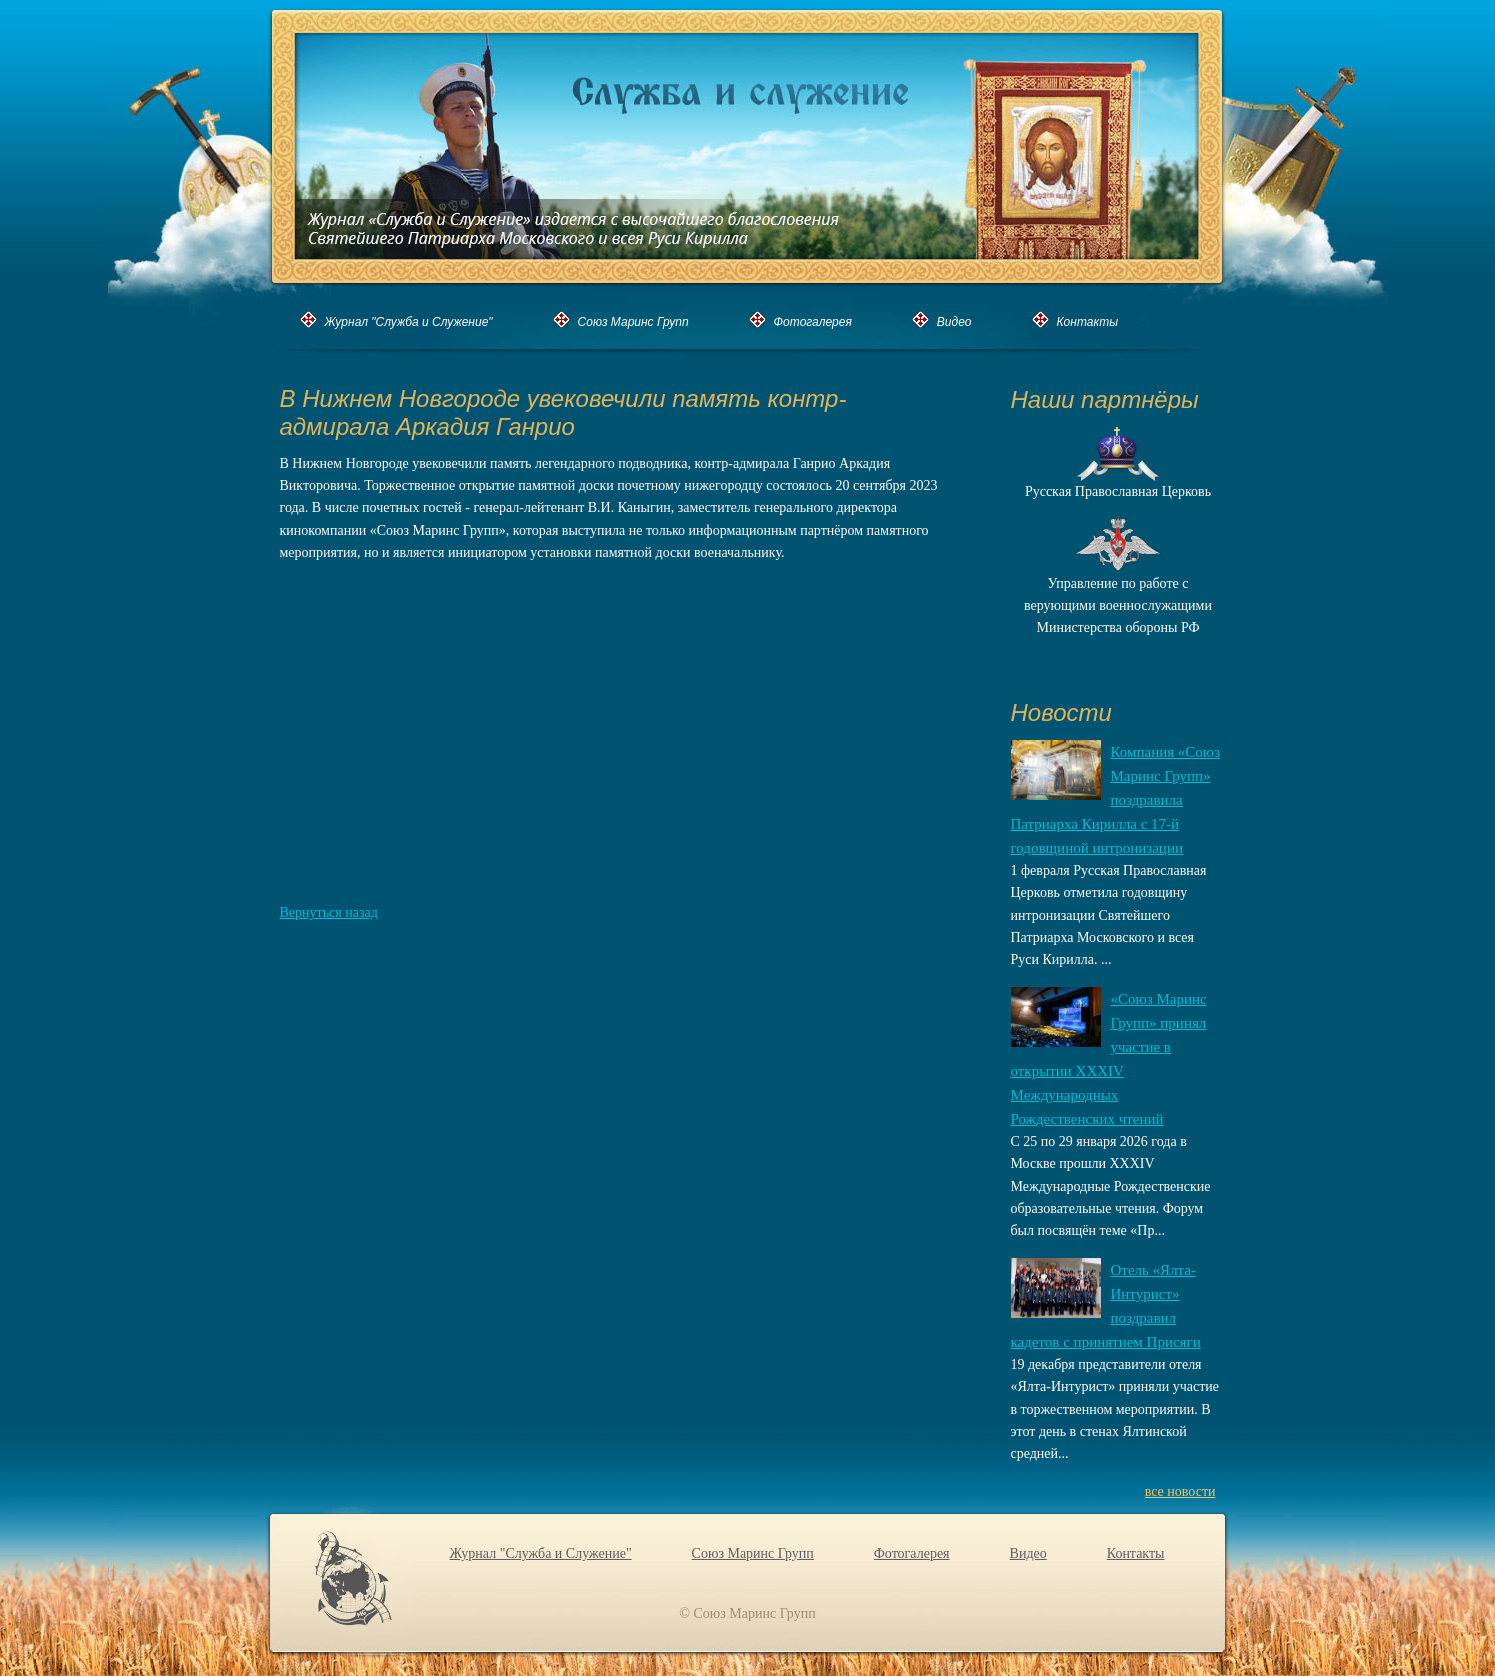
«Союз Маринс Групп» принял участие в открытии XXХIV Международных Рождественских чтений (1109, 1059)
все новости (1180, 1491)
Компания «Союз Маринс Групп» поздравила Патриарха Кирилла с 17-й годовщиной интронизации (1116, 800)
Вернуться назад (329, 912)
